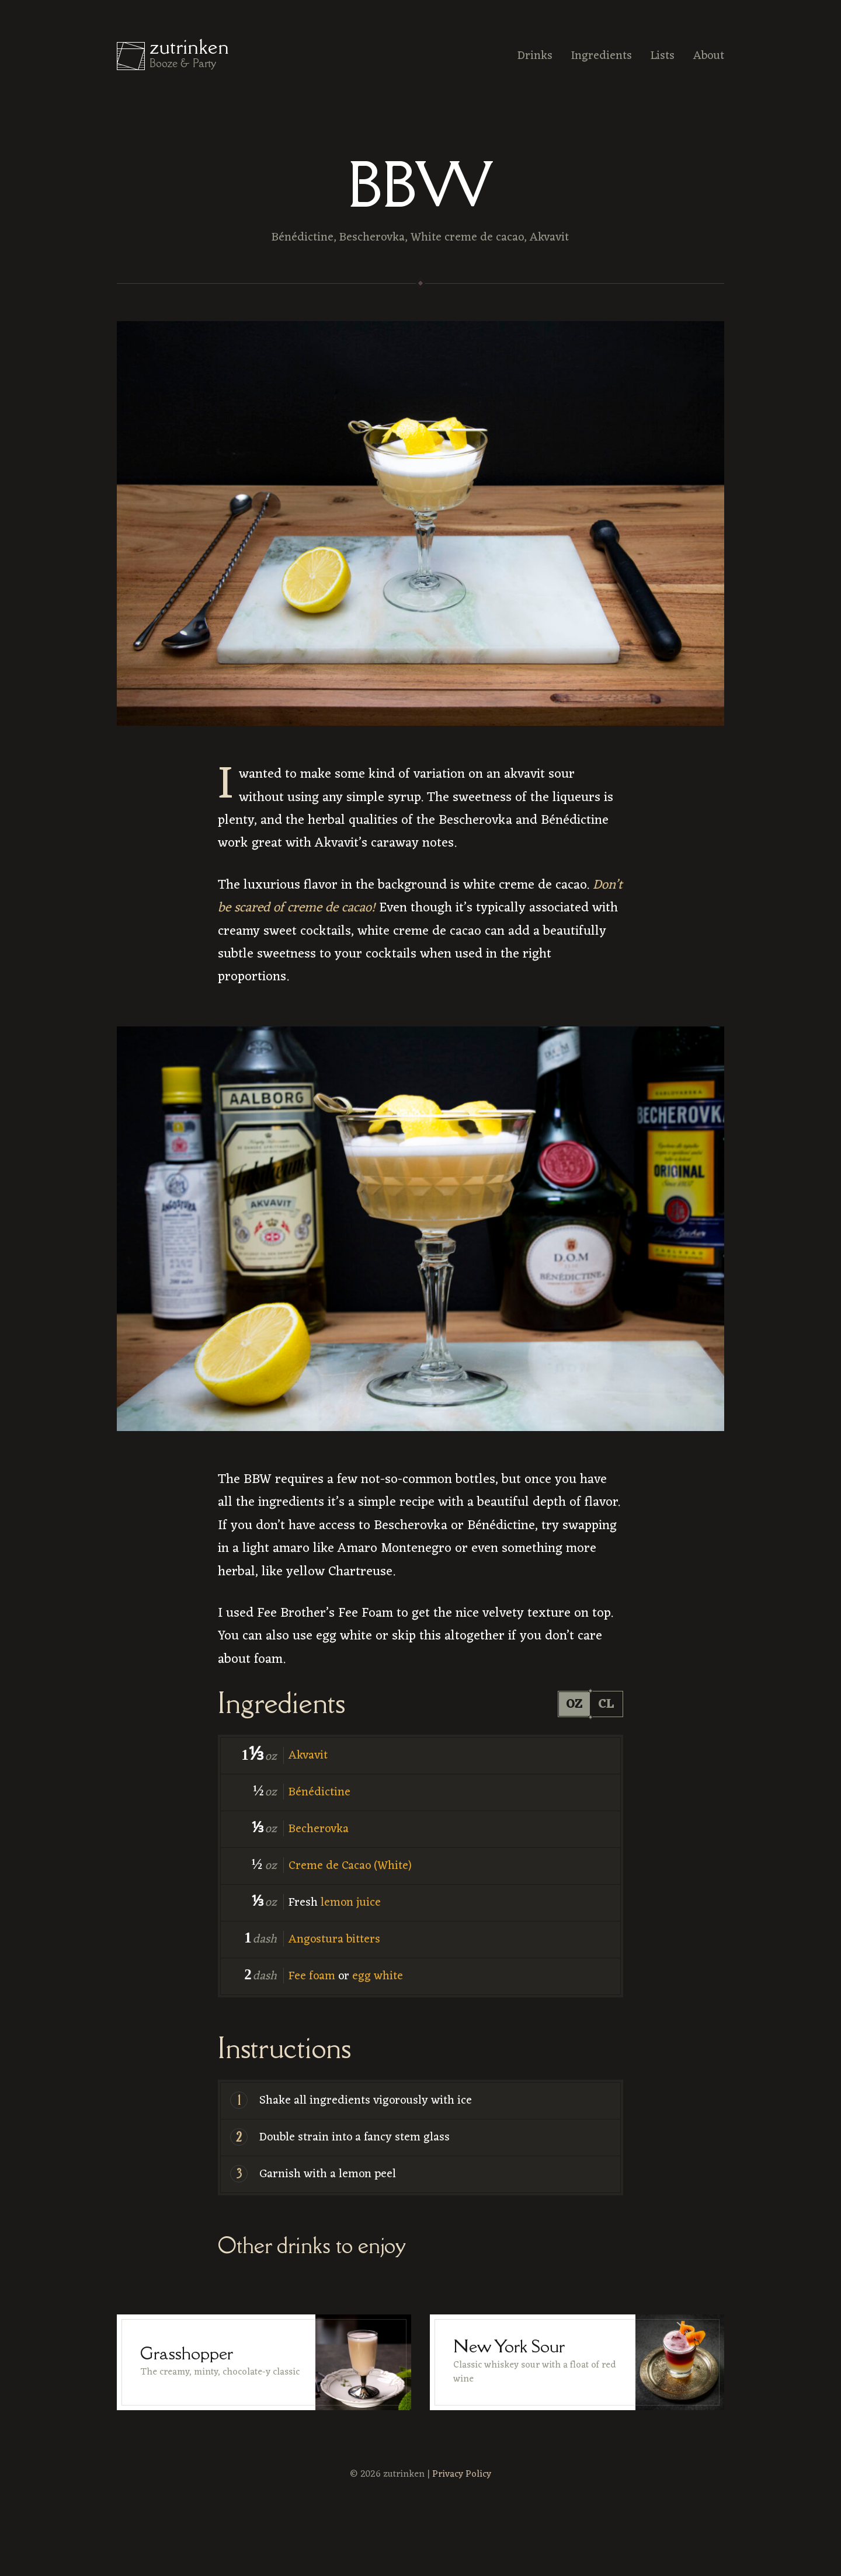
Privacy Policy (461, 2474)
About (708, 56)
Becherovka (319, 1829)
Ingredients (601, 56)
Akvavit (308, 1755)
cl (606, 1704)
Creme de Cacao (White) (350, 1866)
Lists (663, 56)
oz (573, 1704)
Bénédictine (319, 1792)
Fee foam (312, 1976)
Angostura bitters (334, 1939)
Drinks (534, 56)
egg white (377, 1976)
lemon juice (351, 1902)
